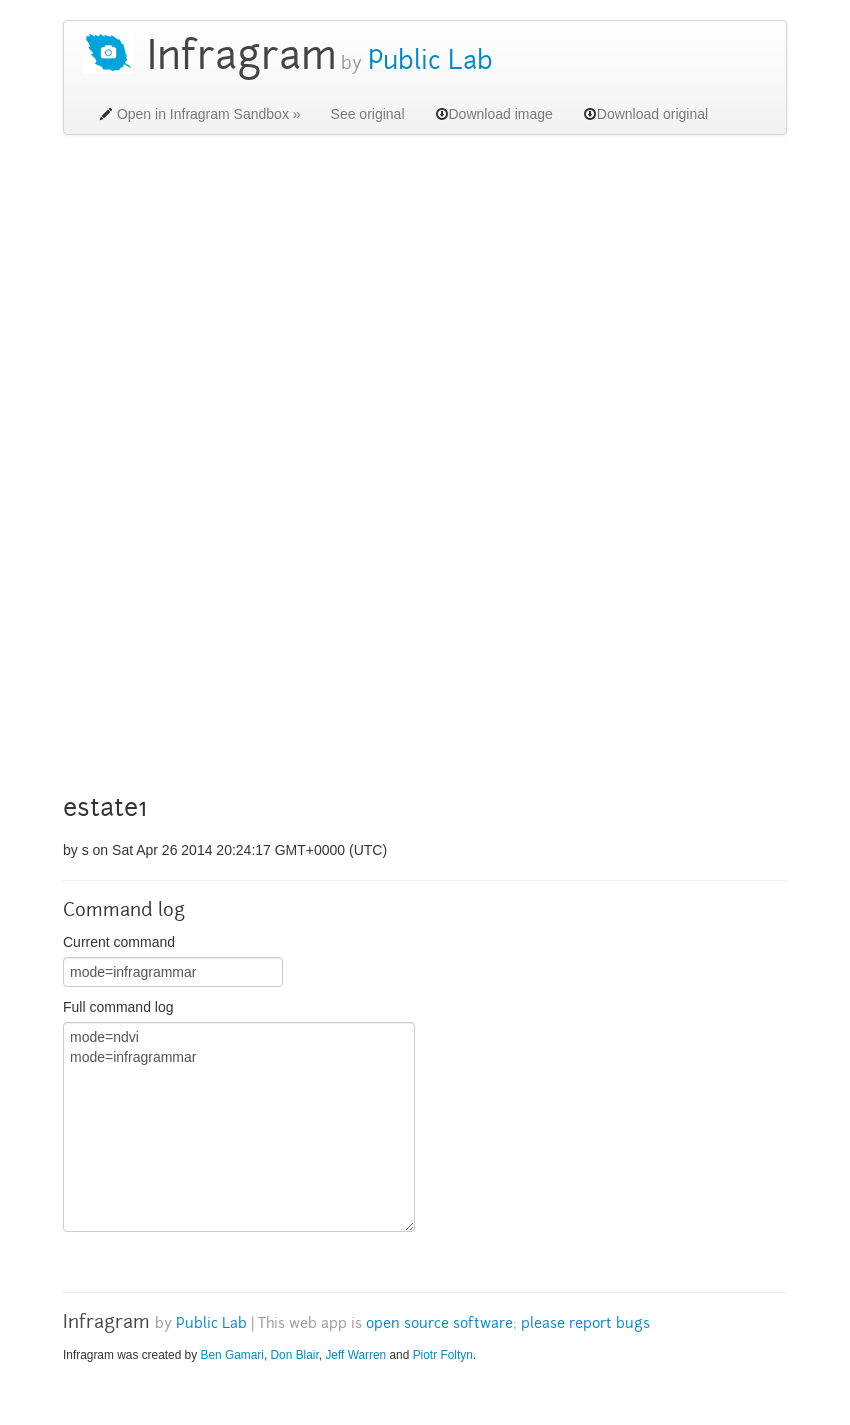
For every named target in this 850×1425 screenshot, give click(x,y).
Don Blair (295, 1355)
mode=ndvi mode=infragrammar (239, 1127)
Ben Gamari (231, 1355)
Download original (645, 114)
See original (368, 114)
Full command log (118, 1007)
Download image (494, 114)
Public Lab (427, 63)
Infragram (242, 59)
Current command (119, 942)
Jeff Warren (355, 1355)
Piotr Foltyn (443, 1355)
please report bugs (585, 1324)
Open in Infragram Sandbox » (200, 114)
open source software (439, 1324)
